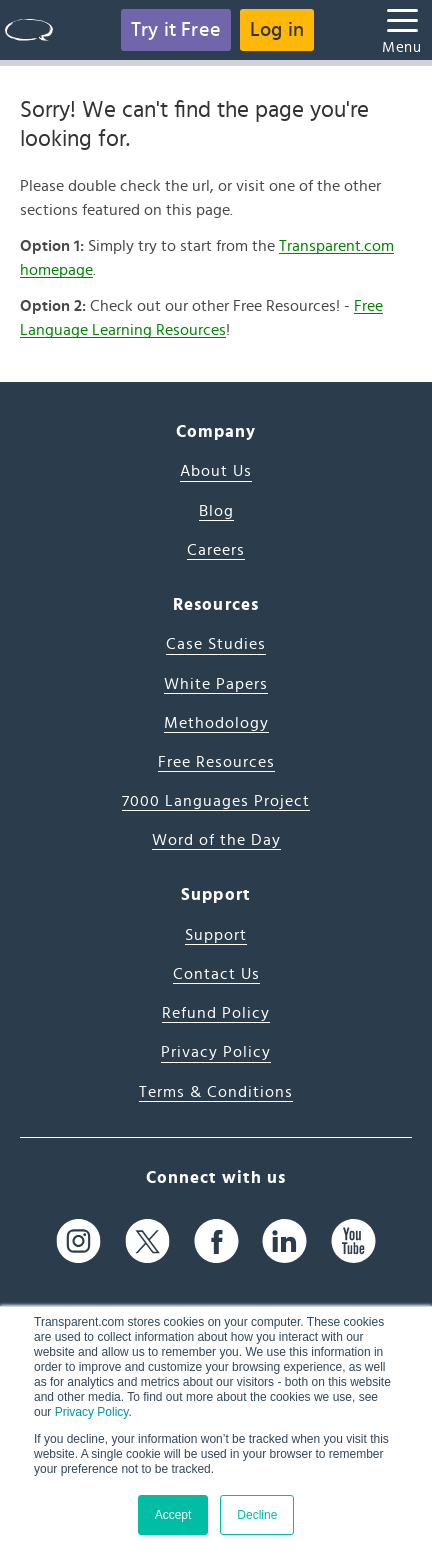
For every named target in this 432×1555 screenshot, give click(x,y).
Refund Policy (216, 1013)
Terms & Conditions (216, 1092)
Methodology (216, 723)
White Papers (216, 684)
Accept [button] (173, 1515)
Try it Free (176, 30)
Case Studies (216, 644)
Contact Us (216, 974)
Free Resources (216, 762)
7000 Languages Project (216, 801)
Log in (277, 30)
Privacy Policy (92, 1412)
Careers (216, 550)
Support (216, 935)
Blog (216, 511)
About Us (216, 471)
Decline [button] (257, 1515)
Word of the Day (216, 840)
